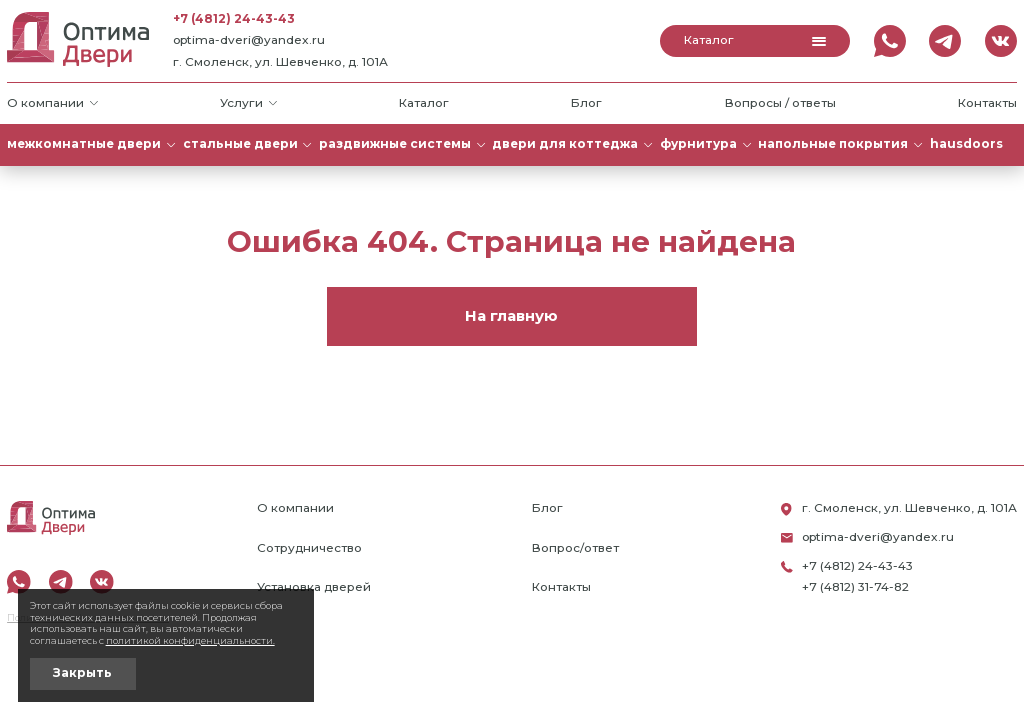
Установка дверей (314, 587)
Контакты (987, 103)
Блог (586, 103)
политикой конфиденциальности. (190, 640)
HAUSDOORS (966, 144)
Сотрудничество (309, 548)
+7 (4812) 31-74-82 (855, 587)
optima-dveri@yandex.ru (249, 40)
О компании (52, 103)
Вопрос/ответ (575, 548)
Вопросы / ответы (780, 103)
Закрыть (82, 673)
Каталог (755, 40)
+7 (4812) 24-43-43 (234, 19)
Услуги (248, 103)
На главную (511, 316)
